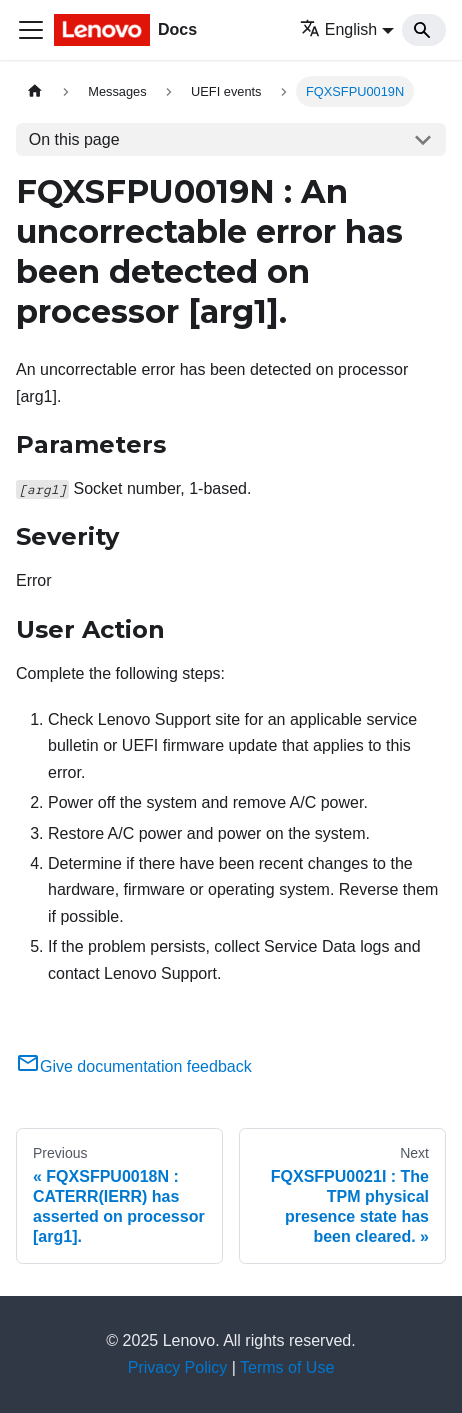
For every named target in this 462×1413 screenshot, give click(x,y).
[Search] (424, 30)
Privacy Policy (178, 1367)
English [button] (338, 29)
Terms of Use (287, 1367)
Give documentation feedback (134, 1066)
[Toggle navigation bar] (31, 30)
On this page (74, 139)
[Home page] (35, 91)
